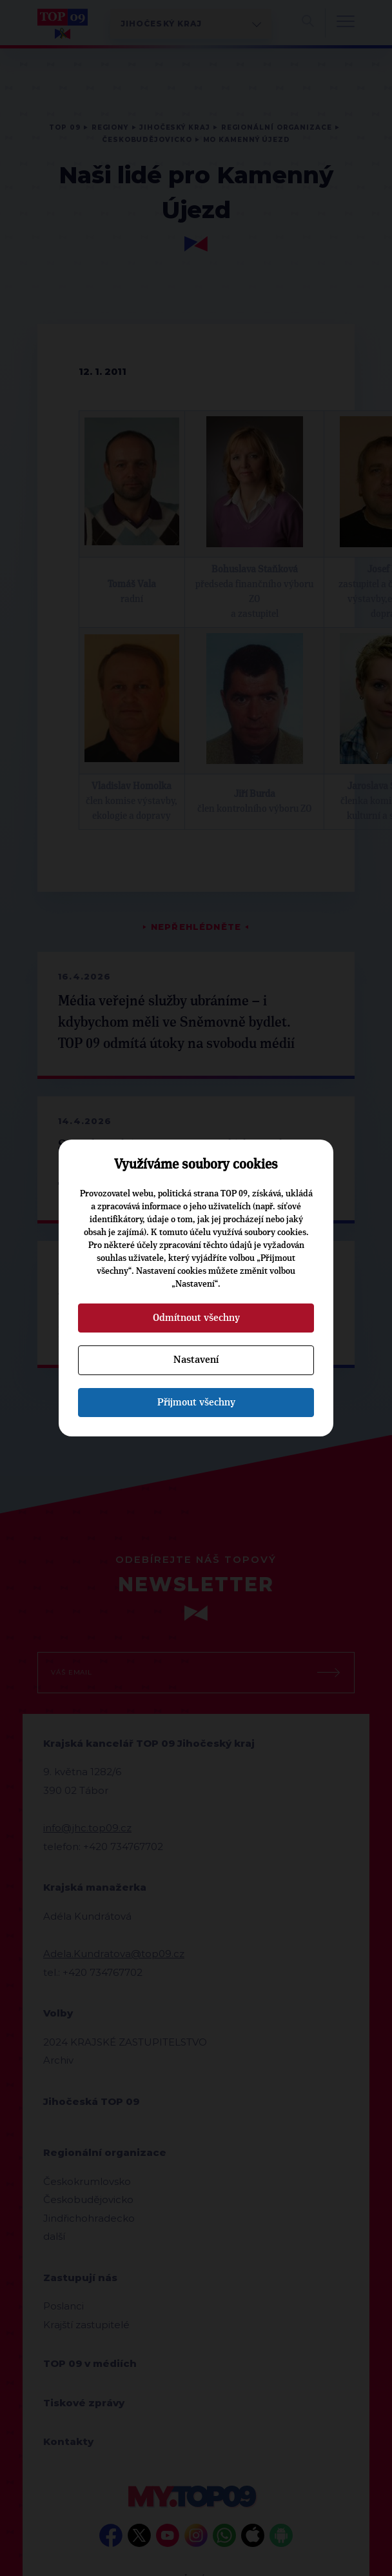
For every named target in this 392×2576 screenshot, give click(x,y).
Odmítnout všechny (196, 1318)
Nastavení (196, 1359)
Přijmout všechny (196, 1402)
